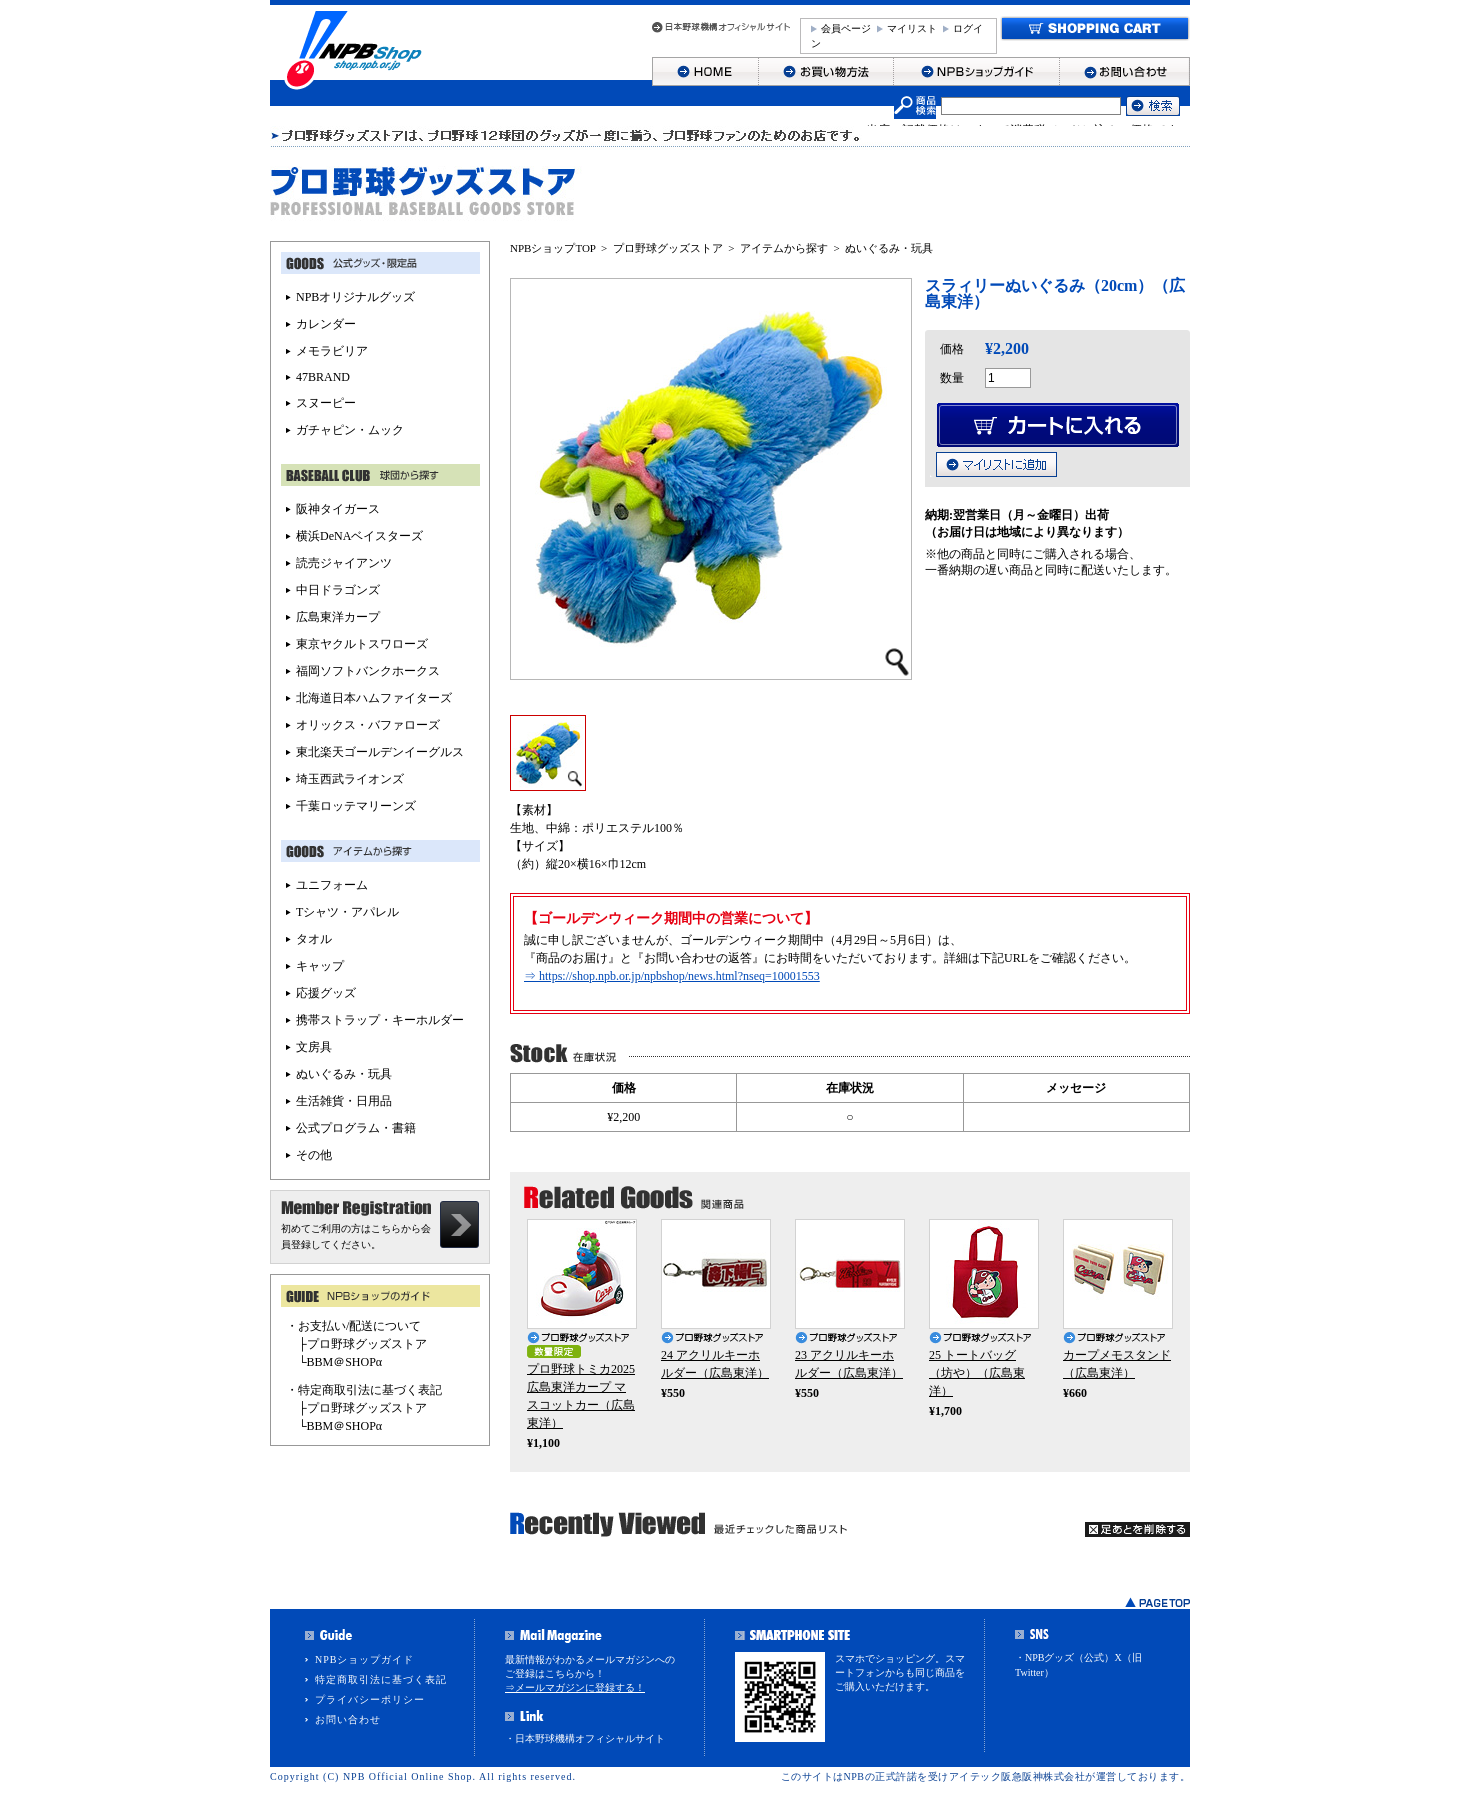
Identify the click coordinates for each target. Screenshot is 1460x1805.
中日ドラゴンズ (338, 590)
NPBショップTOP (553, 248)
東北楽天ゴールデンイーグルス (380, 752)
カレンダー (326, 324)
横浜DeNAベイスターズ (359, 536)
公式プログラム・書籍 (356, 1128)
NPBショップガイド (364, 1659)
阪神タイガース (338, 509)
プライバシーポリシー (370, 1699)
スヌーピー (326, 403)
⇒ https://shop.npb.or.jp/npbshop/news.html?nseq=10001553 (672, 976)
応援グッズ (326, 993)
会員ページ (846, 28)
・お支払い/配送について (353, 1326)
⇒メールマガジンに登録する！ (575, 1687)
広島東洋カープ (338, 617)
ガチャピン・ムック (350, 430)
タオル (314, 939)
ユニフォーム (332, 885)
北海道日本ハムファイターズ (374, 698)
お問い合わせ (348, 1719)
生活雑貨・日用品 (344, 1101)
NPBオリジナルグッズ (355, 297)
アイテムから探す (784, 248)
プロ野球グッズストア (668, 248)
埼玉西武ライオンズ (350, 779)
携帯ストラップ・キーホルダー (380, 1020)
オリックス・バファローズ (368, 725)
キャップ (320, 966)
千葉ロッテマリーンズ (356, 806)
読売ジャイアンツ (344, 563)
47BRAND (323, 377)
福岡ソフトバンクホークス (368, 671)
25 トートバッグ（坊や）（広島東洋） (977, 1373)
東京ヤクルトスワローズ (362, 644)
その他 (314, 1155)
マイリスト (912, 28)
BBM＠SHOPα (345, 1362)
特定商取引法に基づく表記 (381, 1679)
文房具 (314, 1047)
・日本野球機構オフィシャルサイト (585, 1738)
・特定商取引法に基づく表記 (364, 1390)
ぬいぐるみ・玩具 (889, 248)
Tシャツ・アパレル (347, 912)
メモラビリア (332, 351)
